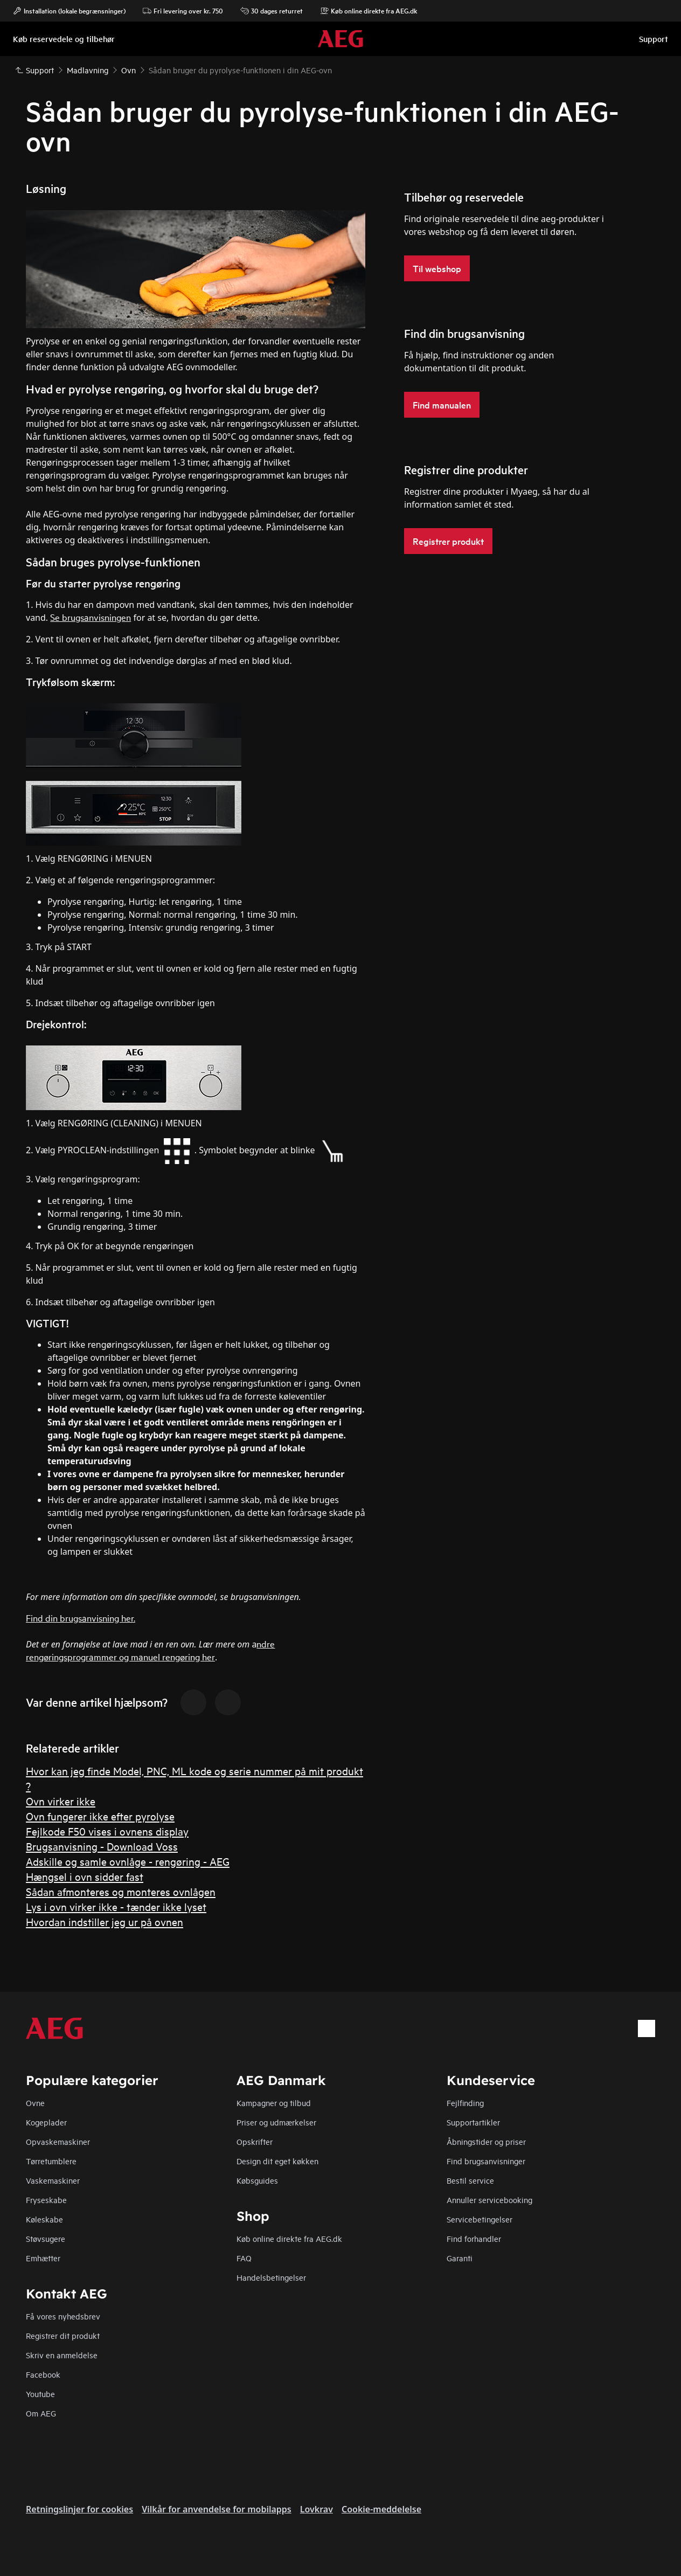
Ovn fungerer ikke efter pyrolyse (100, 1816)
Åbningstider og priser (486, 2141)
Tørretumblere (51, 2161)
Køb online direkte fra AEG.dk (289, 2238)
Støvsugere (45, 2238)
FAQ (244, 2258)
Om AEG (41, 2413)
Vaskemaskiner (53, 2180)
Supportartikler (473, 2122)
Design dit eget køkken (277, 2161)
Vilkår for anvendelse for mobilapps (216, 2509)
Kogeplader (46, 2122)
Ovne (35, 2102)
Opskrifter (255, 2141)
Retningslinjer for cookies (79, 2509)
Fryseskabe (46, 2199)
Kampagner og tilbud (274, 2102)
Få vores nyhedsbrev (63, 2316)
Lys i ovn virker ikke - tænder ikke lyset (116, 1906)
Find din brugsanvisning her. (80, 1617)
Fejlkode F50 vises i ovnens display (107, 1831)
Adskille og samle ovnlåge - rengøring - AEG (128, 1861)
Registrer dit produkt (63, 2335)
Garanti (459, 2258)
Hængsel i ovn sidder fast (84, 1876)
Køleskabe (44, 2219)
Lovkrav (316, 2509)
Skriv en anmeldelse (62, 2355)
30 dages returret (271, 10)
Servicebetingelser (479, 2219)
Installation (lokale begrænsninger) (69, 10)
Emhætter (43, 2258)
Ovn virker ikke (60, 1801)
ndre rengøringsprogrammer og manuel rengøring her (150, 1650)
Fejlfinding (465, 2102)
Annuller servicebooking (489, 2199)
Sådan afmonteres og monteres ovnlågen (121, 1891)
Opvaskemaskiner (58, 2141)
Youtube (40, 2393)
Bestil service (470, 2180)
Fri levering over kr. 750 (183, 10)
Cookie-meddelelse (381, 2509)
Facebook (43, 2374)
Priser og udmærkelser (276, 2122)
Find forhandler (474, 2238)
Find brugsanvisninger (486, 2161)
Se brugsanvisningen (90, 617)
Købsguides (257, 2180)
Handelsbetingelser (271, 2277)
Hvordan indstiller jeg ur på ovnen (104, 1921)
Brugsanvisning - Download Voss (102, 1846)
